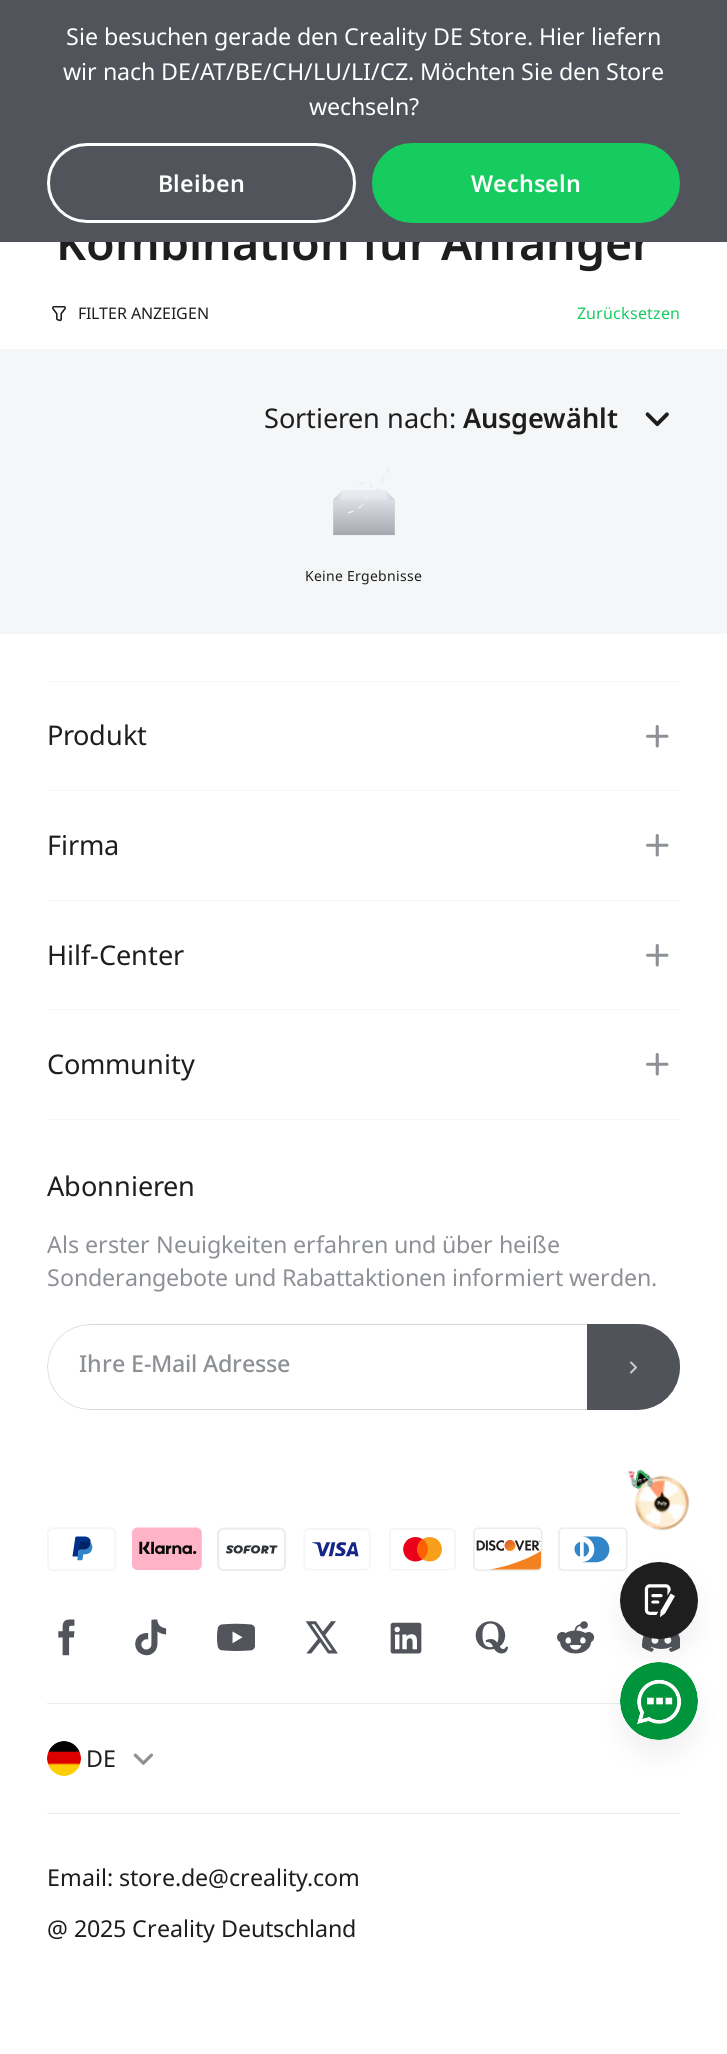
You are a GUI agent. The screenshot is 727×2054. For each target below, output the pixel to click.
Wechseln (526, 183)
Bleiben (201, 183)
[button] (571, 418)
